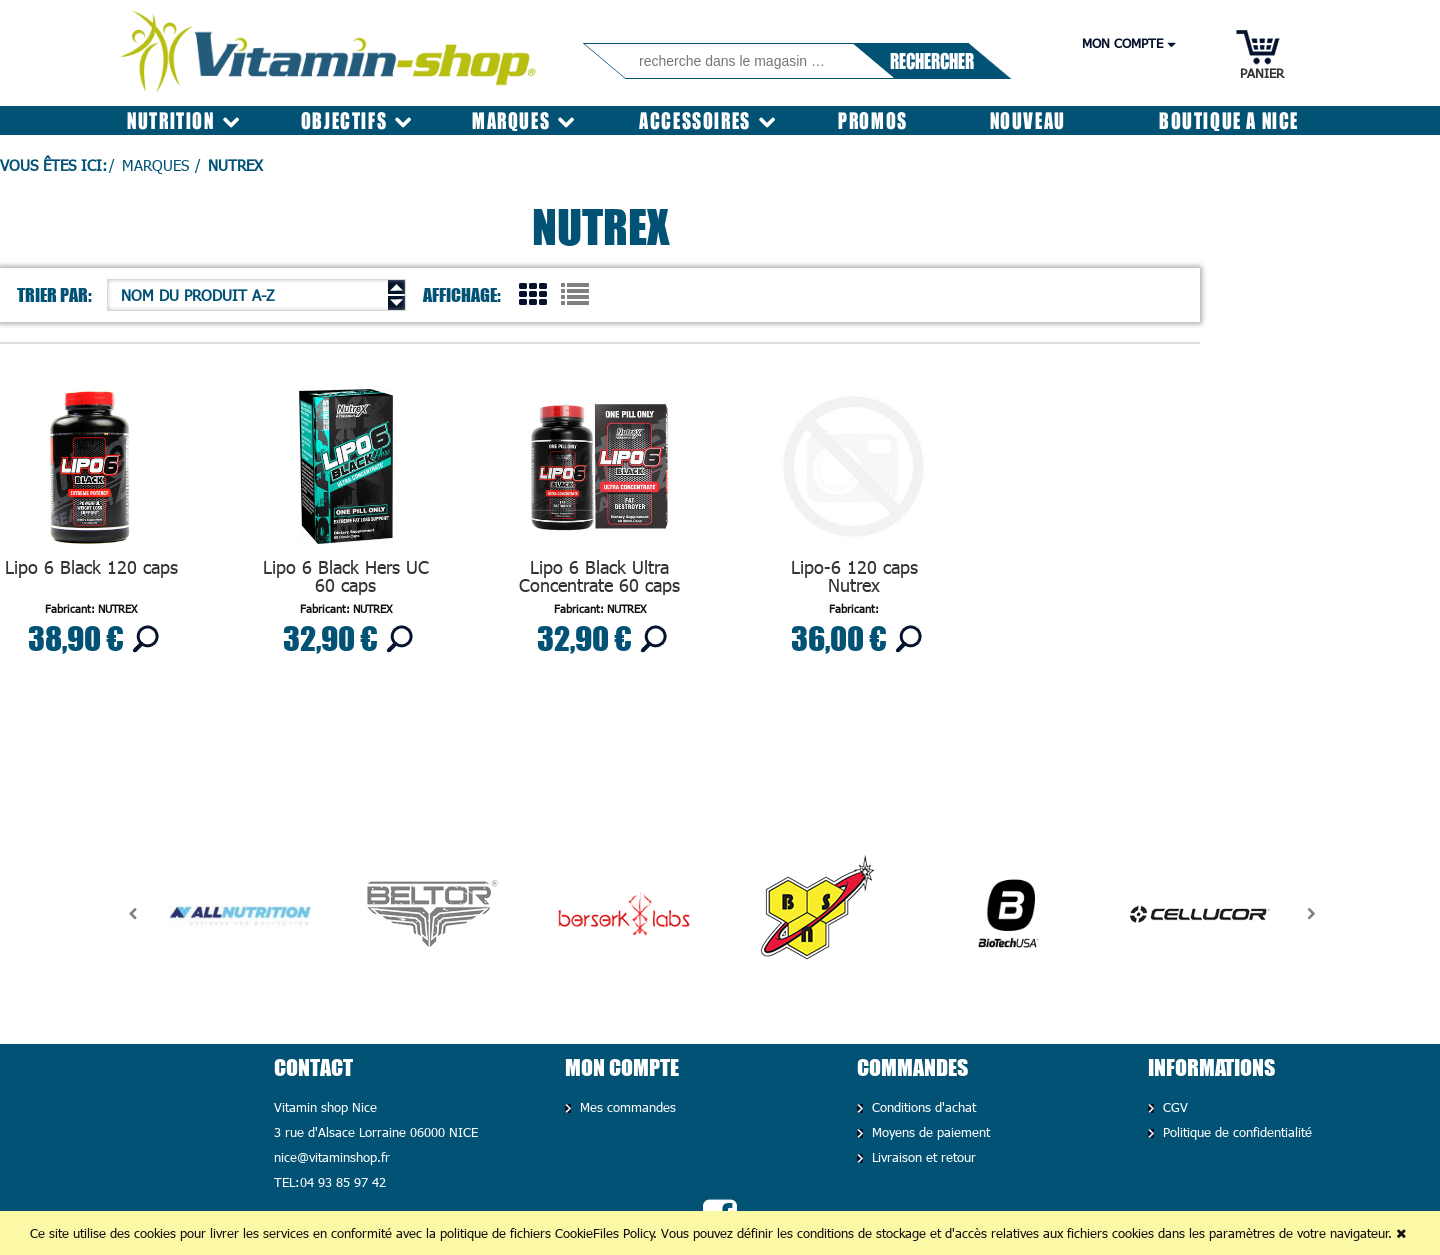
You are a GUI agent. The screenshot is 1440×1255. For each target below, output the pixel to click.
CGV (1173, 1107)
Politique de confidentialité (1235, 1132)
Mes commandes (625, 1107)
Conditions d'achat (921, 1107)
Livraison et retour (921, 1157)
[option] (240, 914)
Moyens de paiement (928, 1132)
